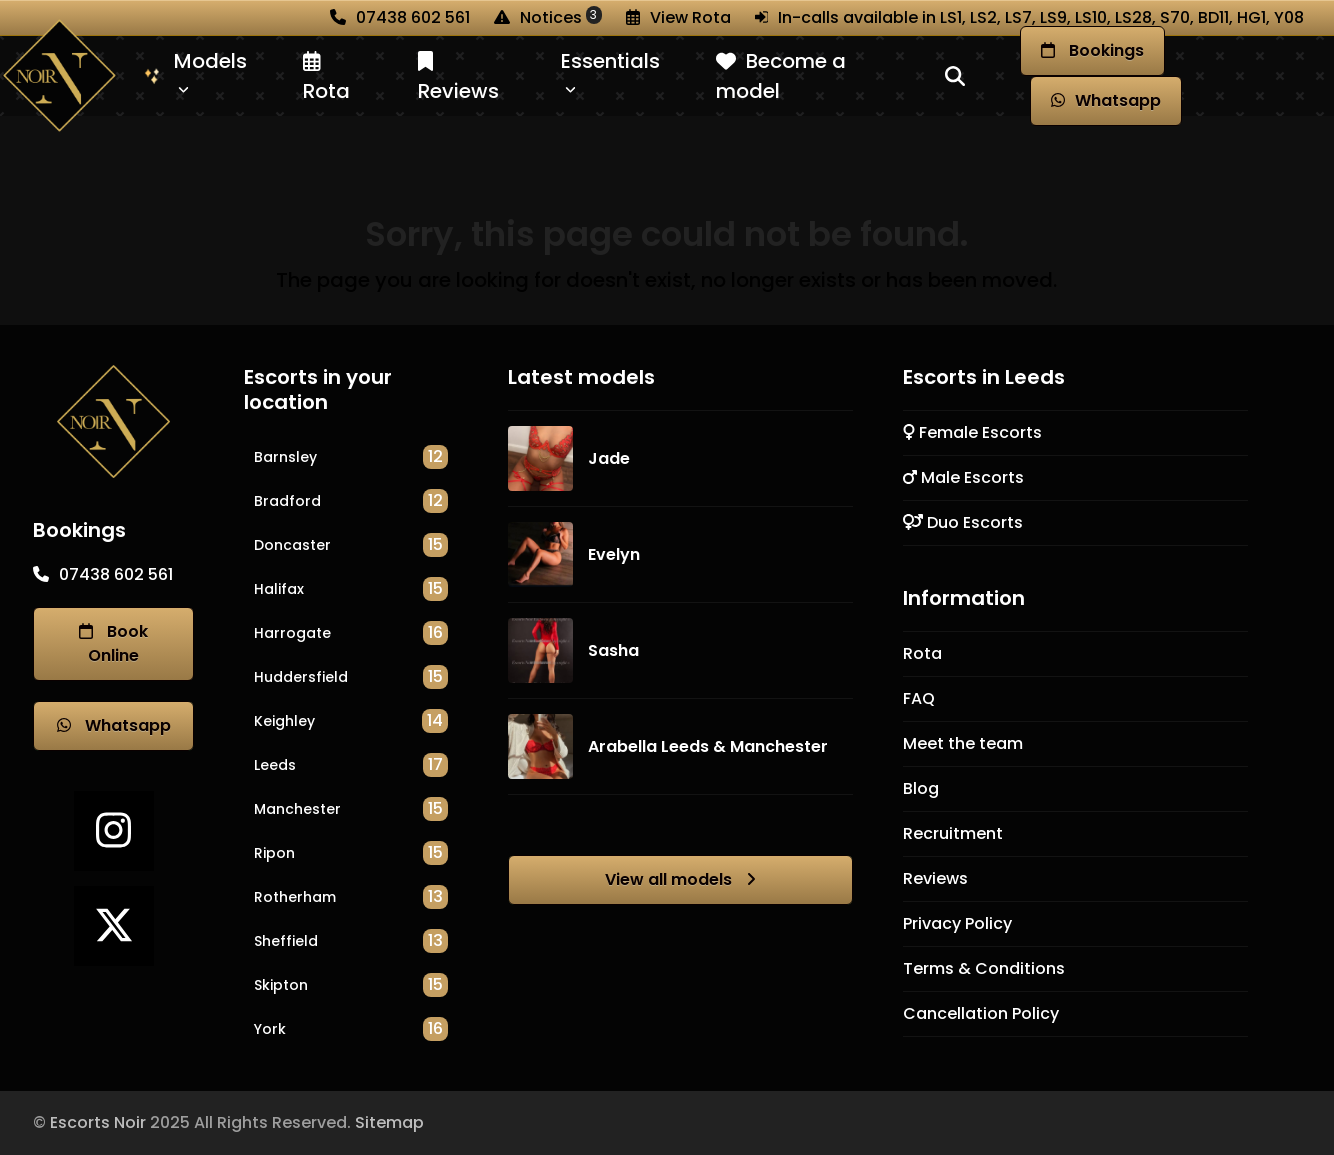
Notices (561, 17)
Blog (921, 788)
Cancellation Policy (981, 1013)
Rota (922, 653)
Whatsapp (114, 726)
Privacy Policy (957, 923)
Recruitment (953, 833)
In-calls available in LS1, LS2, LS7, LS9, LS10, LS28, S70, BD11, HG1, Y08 (1041, 17)
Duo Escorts (963, 522)
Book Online (113, 643)
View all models (680, 880)
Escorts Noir (98, 1122)
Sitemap (389, 1122)
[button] (955, 76)
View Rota (690, 17)
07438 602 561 (413, 17)
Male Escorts (963, 477)
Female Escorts (972, 432)
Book (1092, 51)
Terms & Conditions (984, 968)
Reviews (935, 878)
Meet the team (963, 743)
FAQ (919, 698)
